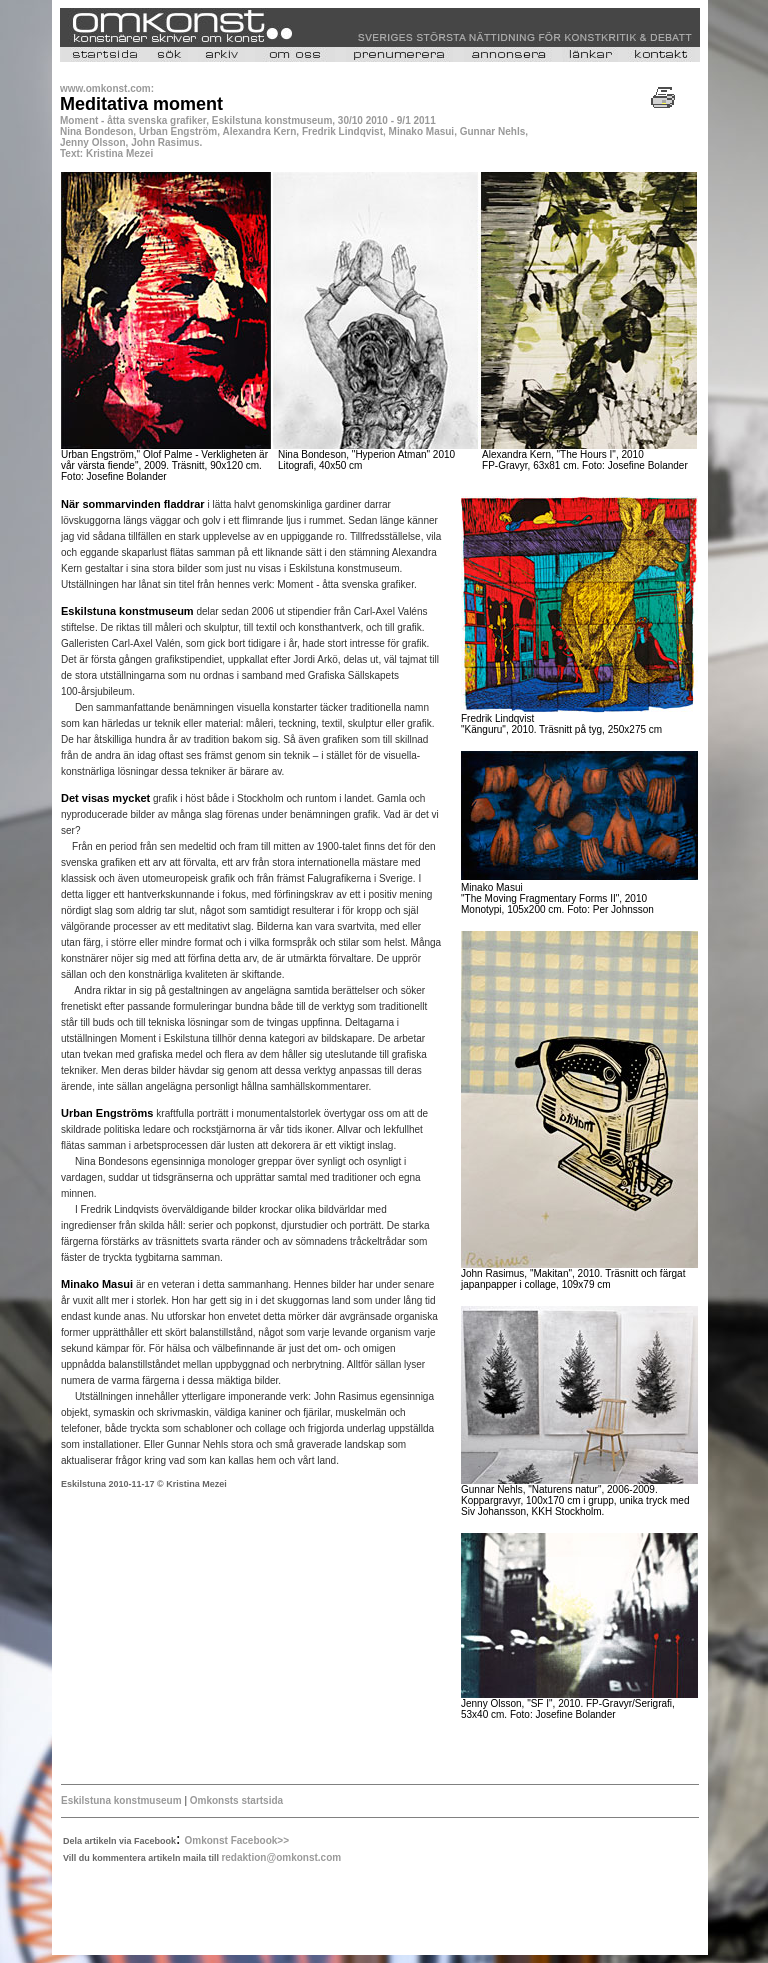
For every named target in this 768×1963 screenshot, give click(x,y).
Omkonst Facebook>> (237, 1840)
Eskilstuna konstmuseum (121, 1800)
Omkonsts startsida (235, 1800)
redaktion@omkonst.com (281, 1857)
